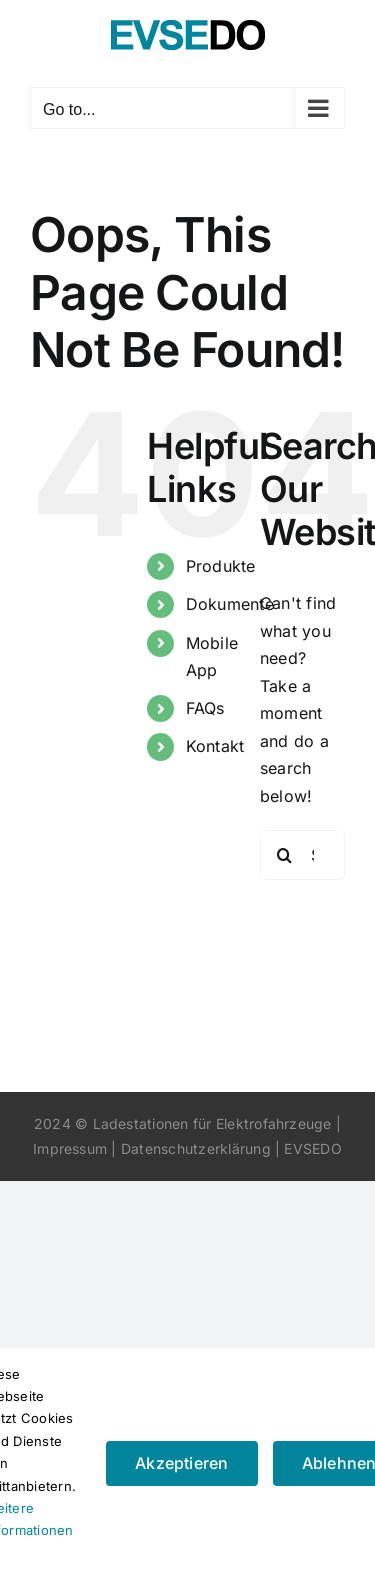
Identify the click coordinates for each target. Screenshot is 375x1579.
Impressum (70, 1148)
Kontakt (215, 746)
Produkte (221, 566)
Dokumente (230, 604)
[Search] (285, 855)
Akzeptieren (182, 1463)
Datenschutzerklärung (196, 1148)
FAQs (205, 708)
